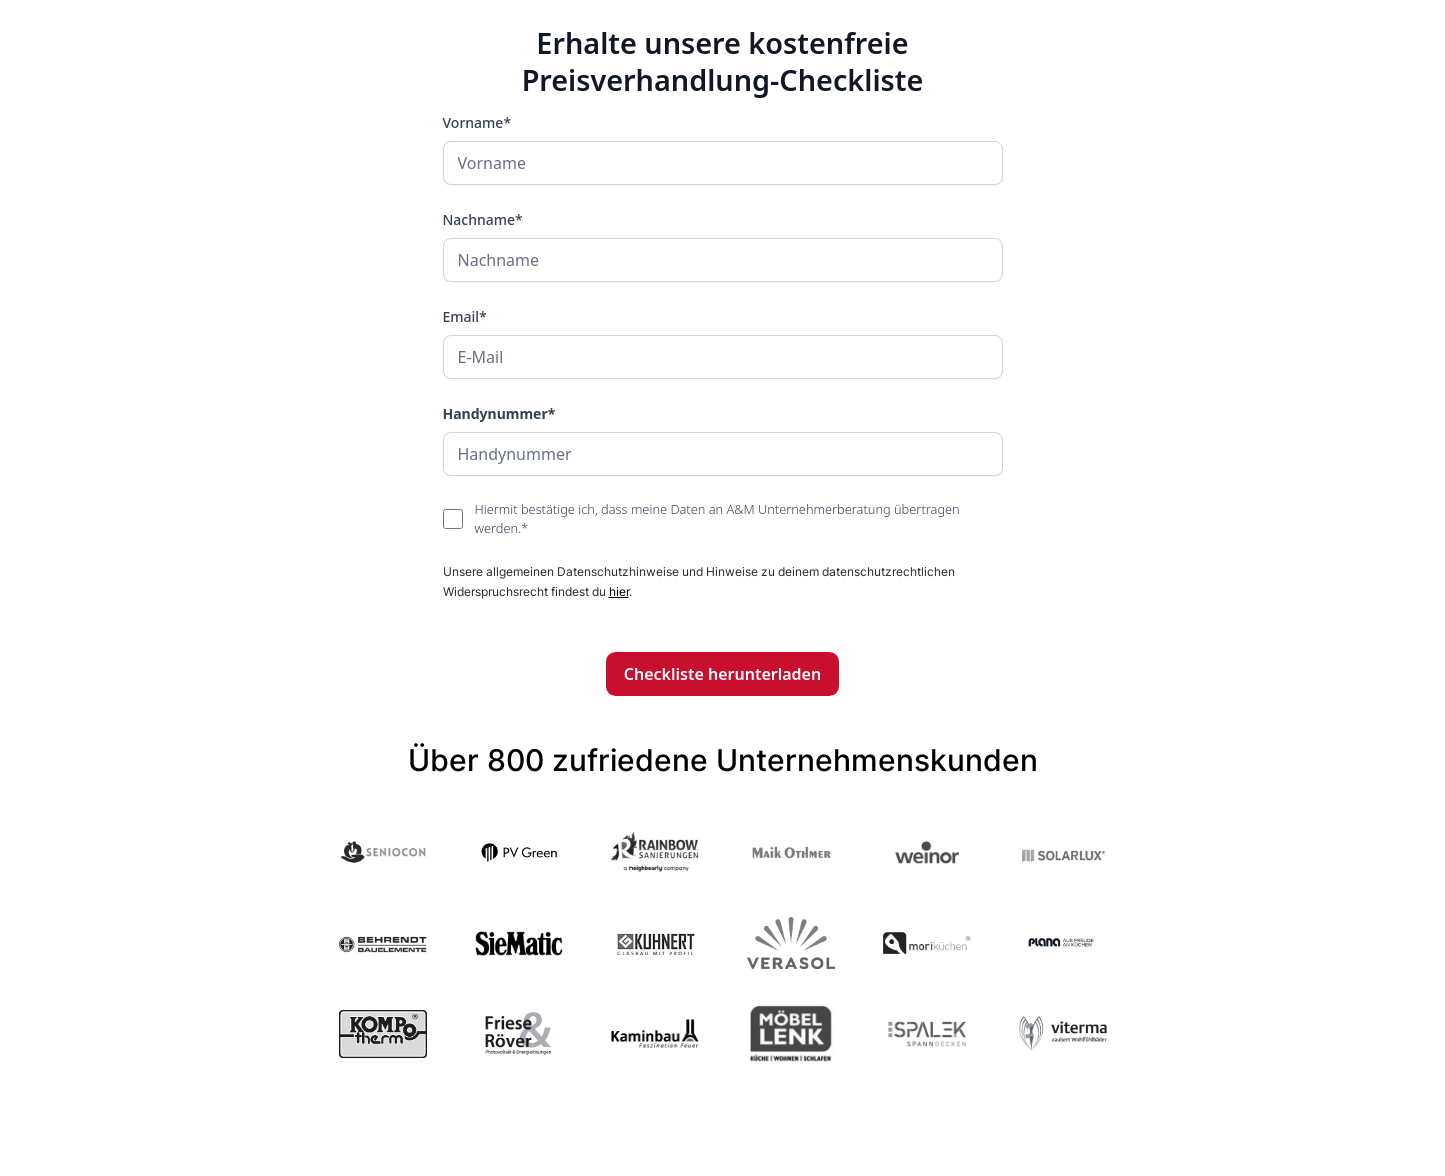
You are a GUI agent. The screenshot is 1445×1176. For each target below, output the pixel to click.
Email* (465, 316)
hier (619, 591)
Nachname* (483, 219)
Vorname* (477, 122)
